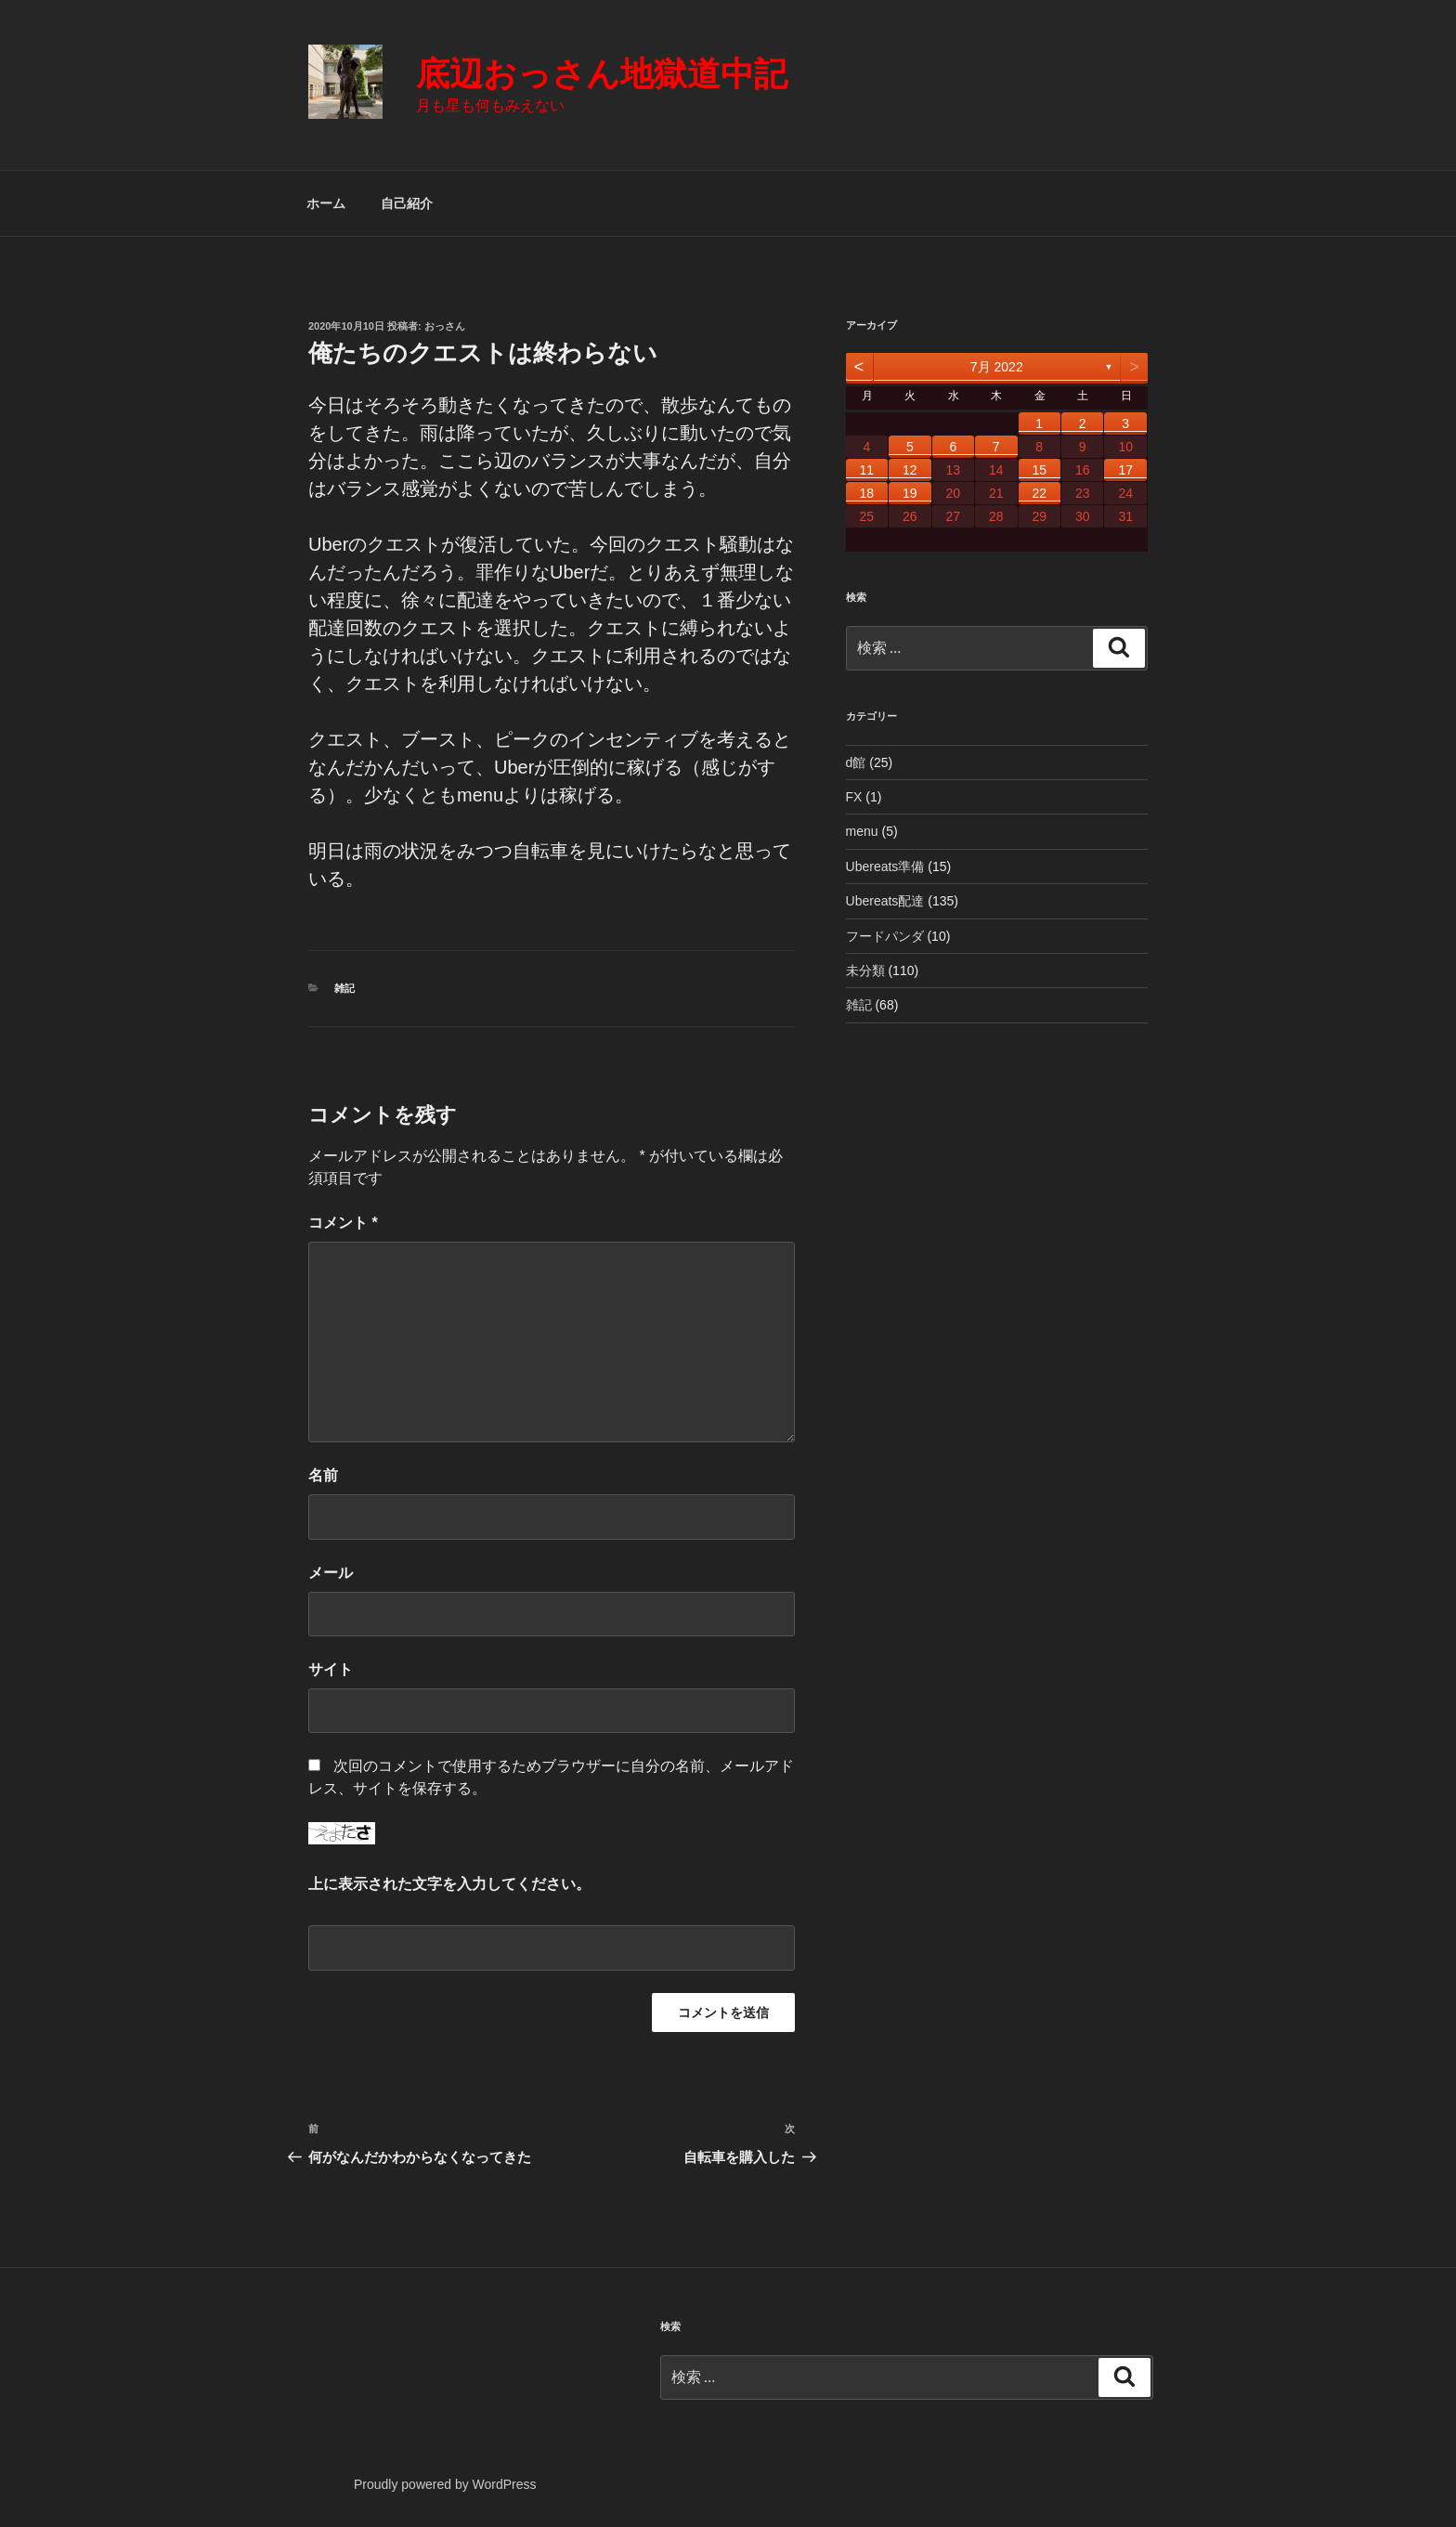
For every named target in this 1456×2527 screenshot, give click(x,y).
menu (862, 831)
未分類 (865, 970)
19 (910, 493)
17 (1125, 469)
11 (867, 469)
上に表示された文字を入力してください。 (449, 1884)
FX (854, 796)
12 (910, 469)
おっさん (444, 326)
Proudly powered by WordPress (445, 2484)
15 (1039, 469)
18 (867, 493)
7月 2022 (996, 366)
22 (1039, 493)
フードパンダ (885, 936)
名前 (323, 1475)
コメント (343, 1223)
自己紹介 (407, 203)
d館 (856, 762)
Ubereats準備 (885, 866)
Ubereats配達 (885, 900)
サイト (330, 1669)
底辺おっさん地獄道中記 (601, 74)
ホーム (325, 203)
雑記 (344, 988)
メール (330, 1573)
